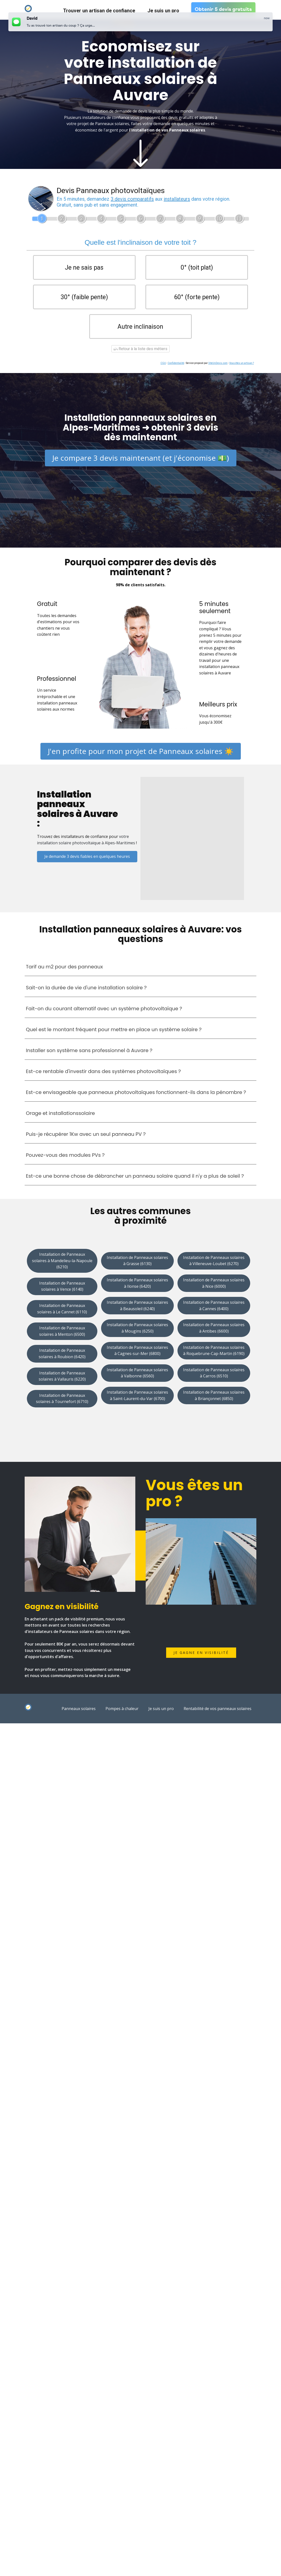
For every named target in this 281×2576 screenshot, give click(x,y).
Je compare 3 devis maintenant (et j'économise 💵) (140, 458)
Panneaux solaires (79, 1708)
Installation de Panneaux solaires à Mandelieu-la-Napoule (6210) (62, 1261)
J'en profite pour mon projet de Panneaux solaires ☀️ (140, 751)
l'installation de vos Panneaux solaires (167, 130)
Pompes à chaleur (122, 1708)
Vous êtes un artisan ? (241, 363)
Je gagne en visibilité (201, 1652)
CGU (163, 363)
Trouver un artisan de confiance (99, 11)
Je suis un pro (163, 11)
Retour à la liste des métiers (140, 348)
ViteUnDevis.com (218, 363)
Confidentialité (176, 363)
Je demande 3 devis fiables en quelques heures (87, 856)
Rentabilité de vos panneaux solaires (217, 1708)
